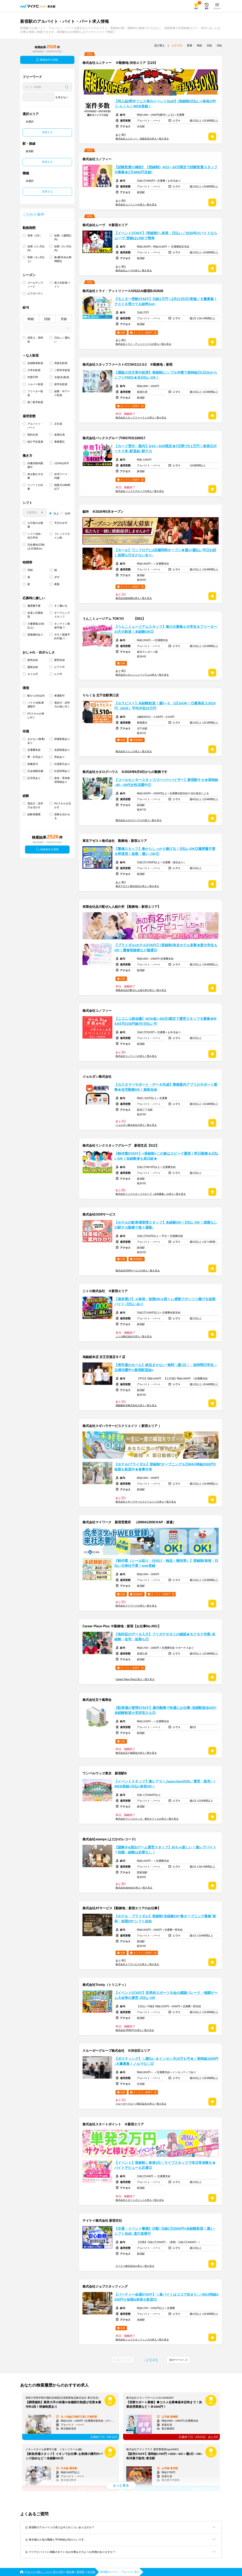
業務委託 (59, 441)
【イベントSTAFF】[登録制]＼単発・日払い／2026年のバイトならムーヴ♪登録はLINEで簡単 (165, 235)
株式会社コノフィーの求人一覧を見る (136, 204)
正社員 (58, 423)
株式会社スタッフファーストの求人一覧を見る (141, 417)
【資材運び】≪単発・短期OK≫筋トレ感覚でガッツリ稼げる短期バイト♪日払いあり (164, 1301)
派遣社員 (59, 434)
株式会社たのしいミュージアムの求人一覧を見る (142, 674)
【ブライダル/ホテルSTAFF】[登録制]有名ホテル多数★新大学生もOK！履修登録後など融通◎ (165, 947)
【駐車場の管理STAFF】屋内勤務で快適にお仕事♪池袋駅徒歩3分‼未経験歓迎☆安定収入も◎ (165, 1710)
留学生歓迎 (60, 384)
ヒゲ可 (58, 674)
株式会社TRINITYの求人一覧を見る (135, 2030)
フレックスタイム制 (62, 535)
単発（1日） (34, 235)
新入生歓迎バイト (62, 284)
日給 (47, 319)
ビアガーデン (35, 293)
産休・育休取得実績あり (62, 780)
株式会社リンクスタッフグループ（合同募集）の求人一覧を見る (151, 1194)
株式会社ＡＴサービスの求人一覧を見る (137, 1964)
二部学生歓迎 (62, 370)
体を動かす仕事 (35, 476)
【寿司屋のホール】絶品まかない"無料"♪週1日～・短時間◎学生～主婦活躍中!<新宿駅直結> (165, 1367)
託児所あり (34, 778)
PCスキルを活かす (62, 805)
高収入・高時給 (35, 339)
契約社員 (32, 434)
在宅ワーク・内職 (62, 476)
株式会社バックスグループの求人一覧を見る (140, 491)
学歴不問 (32, 377)
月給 (63, 319)
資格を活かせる (62, 816)
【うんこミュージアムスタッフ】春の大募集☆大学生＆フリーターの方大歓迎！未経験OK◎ (165, 629)
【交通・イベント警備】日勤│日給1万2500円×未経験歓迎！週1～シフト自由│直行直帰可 (165, 2231)
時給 (31, 319)
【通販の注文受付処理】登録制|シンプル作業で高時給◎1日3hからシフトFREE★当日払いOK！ (165, 375)
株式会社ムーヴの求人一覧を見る (134, 270)
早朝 (30, 570)
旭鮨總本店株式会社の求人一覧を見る (136, 1405)
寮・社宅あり (35, 756)
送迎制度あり (62, 749)
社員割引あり (62, 763)
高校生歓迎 (60, 363)
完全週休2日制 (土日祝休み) (36, 546)
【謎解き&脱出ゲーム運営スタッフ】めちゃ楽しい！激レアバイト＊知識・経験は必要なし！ (165, 1849)
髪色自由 (32, 659)
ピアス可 (59, 667)
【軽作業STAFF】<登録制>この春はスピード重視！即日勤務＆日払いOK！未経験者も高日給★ (166, 1156)
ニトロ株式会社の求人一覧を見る (134, 1336)
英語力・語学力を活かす (35, 805)
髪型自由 (59, 659)
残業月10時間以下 (62, 487)
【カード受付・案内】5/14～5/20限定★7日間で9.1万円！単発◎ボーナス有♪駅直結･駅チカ (165, 448)
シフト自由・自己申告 (35, 535)
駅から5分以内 (36, 695)
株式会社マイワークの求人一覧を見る (136, 1605)
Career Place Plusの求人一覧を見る (135, 1679)
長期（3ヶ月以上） (36, 259)
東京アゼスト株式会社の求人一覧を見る (137, 886)
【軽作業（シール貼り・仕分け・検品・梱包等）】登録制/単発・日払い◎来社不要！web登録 (166, 1563)
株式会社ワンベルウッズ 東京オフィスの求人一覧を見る (147, 1818)
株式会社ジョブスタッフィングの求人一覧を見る (142, 2339)
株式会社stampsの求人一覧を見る (134, 1887)
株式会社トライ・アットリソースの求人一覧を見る (143, 344)
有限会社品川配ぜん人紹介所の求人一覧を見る (141, 990)
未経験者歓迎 (35, 363)
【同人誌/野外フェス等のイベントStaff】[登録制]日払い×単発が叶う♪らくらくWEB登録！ (165, 103)
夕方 (56, 577)
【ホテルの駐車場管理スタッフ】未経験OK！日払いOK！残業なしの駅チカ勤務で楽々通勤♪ (165, 1225)
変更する (47, 132)
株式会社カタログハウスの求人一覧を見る (139, 820)
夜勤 (56, 584)
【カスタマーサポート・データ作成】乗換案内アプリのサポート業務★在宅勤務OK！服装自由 (165, 1087)
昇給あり (59, 756)
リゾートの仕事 (35, 487)
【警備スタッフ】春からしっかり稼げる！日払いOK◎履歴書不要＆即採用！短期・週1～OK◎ (164, 851)
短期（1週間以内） (62, 237)
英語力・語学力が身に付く (62, 704)
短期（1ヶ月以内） (36, 248)
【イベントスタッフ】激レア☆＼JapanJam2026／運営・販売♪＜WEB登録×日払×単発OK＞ (165, 1783)
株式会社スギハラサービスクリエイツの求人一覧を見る (146, 1501)
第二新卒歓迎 (35, 402)
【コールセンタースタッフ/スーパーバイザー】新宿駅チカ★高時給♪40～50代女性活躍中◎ (166, 782)
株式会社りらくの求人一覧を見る (134, 751)
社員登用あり (62, 771)
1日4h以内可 (61, 463)
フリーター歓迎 (35, 393)
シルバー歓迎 (35, 384)
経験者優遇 (34, 814)
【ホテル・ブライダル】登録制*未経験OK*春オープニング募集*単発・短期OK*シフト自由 (165, 1918)
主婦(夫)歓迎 (61, 377)
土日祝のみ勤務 (35, 524)
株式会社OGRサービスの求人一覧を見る (138, 1270)
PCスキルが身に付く (35, 715)
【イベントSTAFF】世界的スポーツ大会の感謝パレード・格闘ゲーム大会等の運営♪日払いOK (166, 1995)
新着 (189, 45)
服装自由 (32, 667)
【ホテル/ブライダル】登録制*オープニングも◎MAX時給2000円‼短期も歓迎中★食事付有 (165, 1466)
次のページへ (178, 2359)
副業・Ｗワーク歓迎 (62, 393)
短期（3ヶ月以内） (62, 248)
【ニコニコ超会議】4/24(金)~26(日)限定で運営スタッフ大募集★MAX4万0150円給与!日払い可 (165, 1021)
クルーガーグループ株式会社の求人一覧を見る (141, 2103)
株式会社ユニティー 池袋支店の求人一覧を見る (142, 138)
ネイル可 (32, 674)
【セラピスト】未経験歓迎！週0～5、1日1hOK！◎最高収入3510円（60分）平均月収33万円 (165, 705)
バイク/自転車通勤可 (35, 704)
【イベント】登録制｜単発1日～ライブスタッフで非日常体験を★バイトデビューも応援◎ (165, 2165)
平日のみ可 (60, 522)
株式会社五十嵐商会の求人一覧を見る (136, 1752)
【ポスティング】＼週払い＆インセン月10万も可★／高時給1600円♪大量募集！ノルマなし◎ (166, 2061)
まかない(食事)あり (36, 740)
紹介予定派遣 (35, 441)
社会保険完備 (35, 771)
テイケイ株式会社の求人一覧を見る (135, 2266)
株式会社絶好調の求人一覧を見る (134, 598)
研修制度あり (62, 738)
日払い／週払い (62, 339)
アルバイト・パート (35, 425)
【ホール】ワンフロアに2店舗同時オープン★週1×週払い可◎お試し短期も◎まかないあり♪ (165, 552)
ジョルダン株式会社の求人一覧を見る (136, 1125)
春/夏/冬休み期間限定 (62, 259)
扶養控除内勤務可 (35, 465)
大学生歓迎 (34, 370)
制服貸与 (32, 763)
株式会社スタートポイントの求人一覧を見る (140, 2200)
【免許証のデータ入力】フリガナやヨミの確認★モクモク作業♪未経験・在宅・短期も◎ (164, 1636)
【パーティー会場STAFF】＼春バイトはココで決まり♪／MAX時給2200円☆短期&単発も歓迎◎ (166, 2297)
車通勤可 (59, 695)
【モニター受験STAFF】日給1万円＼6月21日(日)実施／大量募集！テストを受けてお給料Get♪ (165, 301)
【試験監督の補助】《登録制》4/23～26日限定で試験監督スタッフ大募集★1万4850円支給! (165, 169)
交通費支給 (34, 749)
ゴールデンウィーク (35, 284)
